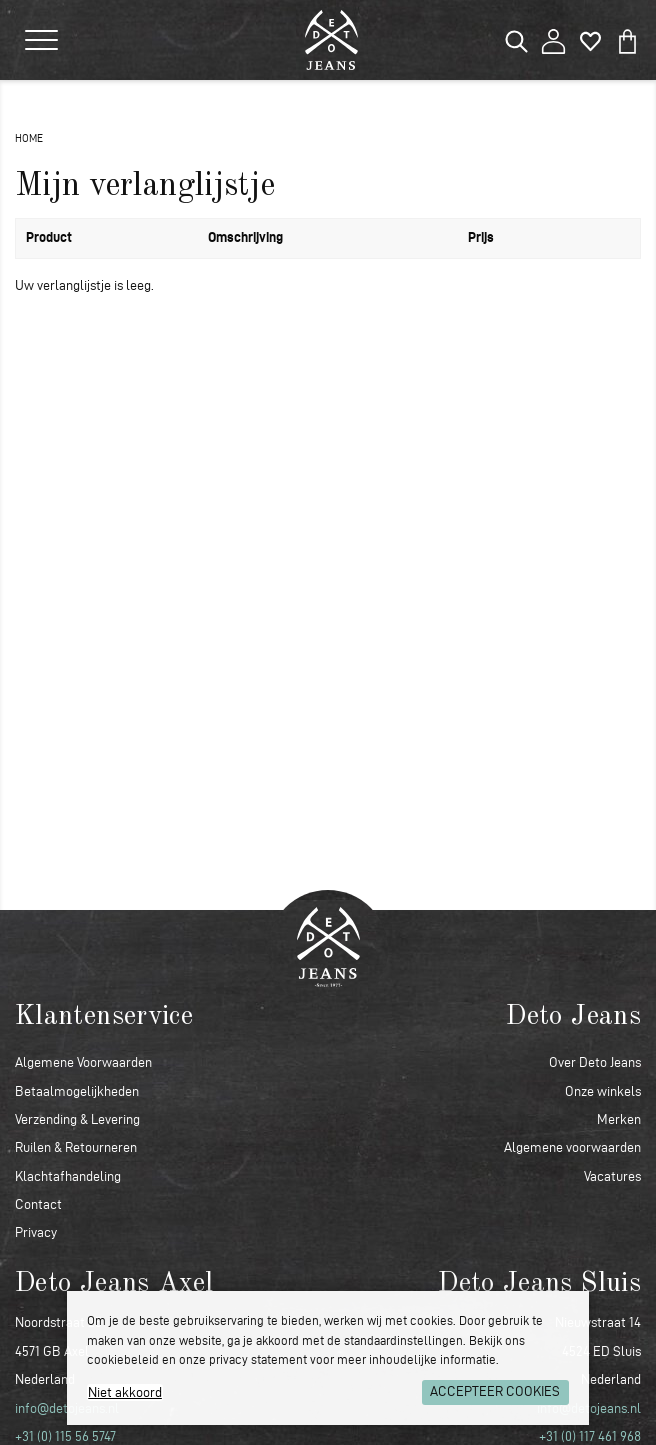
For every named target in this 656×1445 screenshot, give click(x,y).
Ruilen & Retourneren (76, 1147)
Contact (38, 1204)
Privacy (36, 1232)
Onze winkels (603, 1091)
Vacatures (612, 1176)
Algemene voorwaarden (572, 1147)
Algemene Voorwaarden (83, 1062)
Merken (619, 1119)
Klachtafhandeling (68, 1176)
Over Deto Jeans (595, 1062)
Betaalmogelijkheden (77, 1091)
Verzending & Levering (77, 1119)
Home (29, 138)
